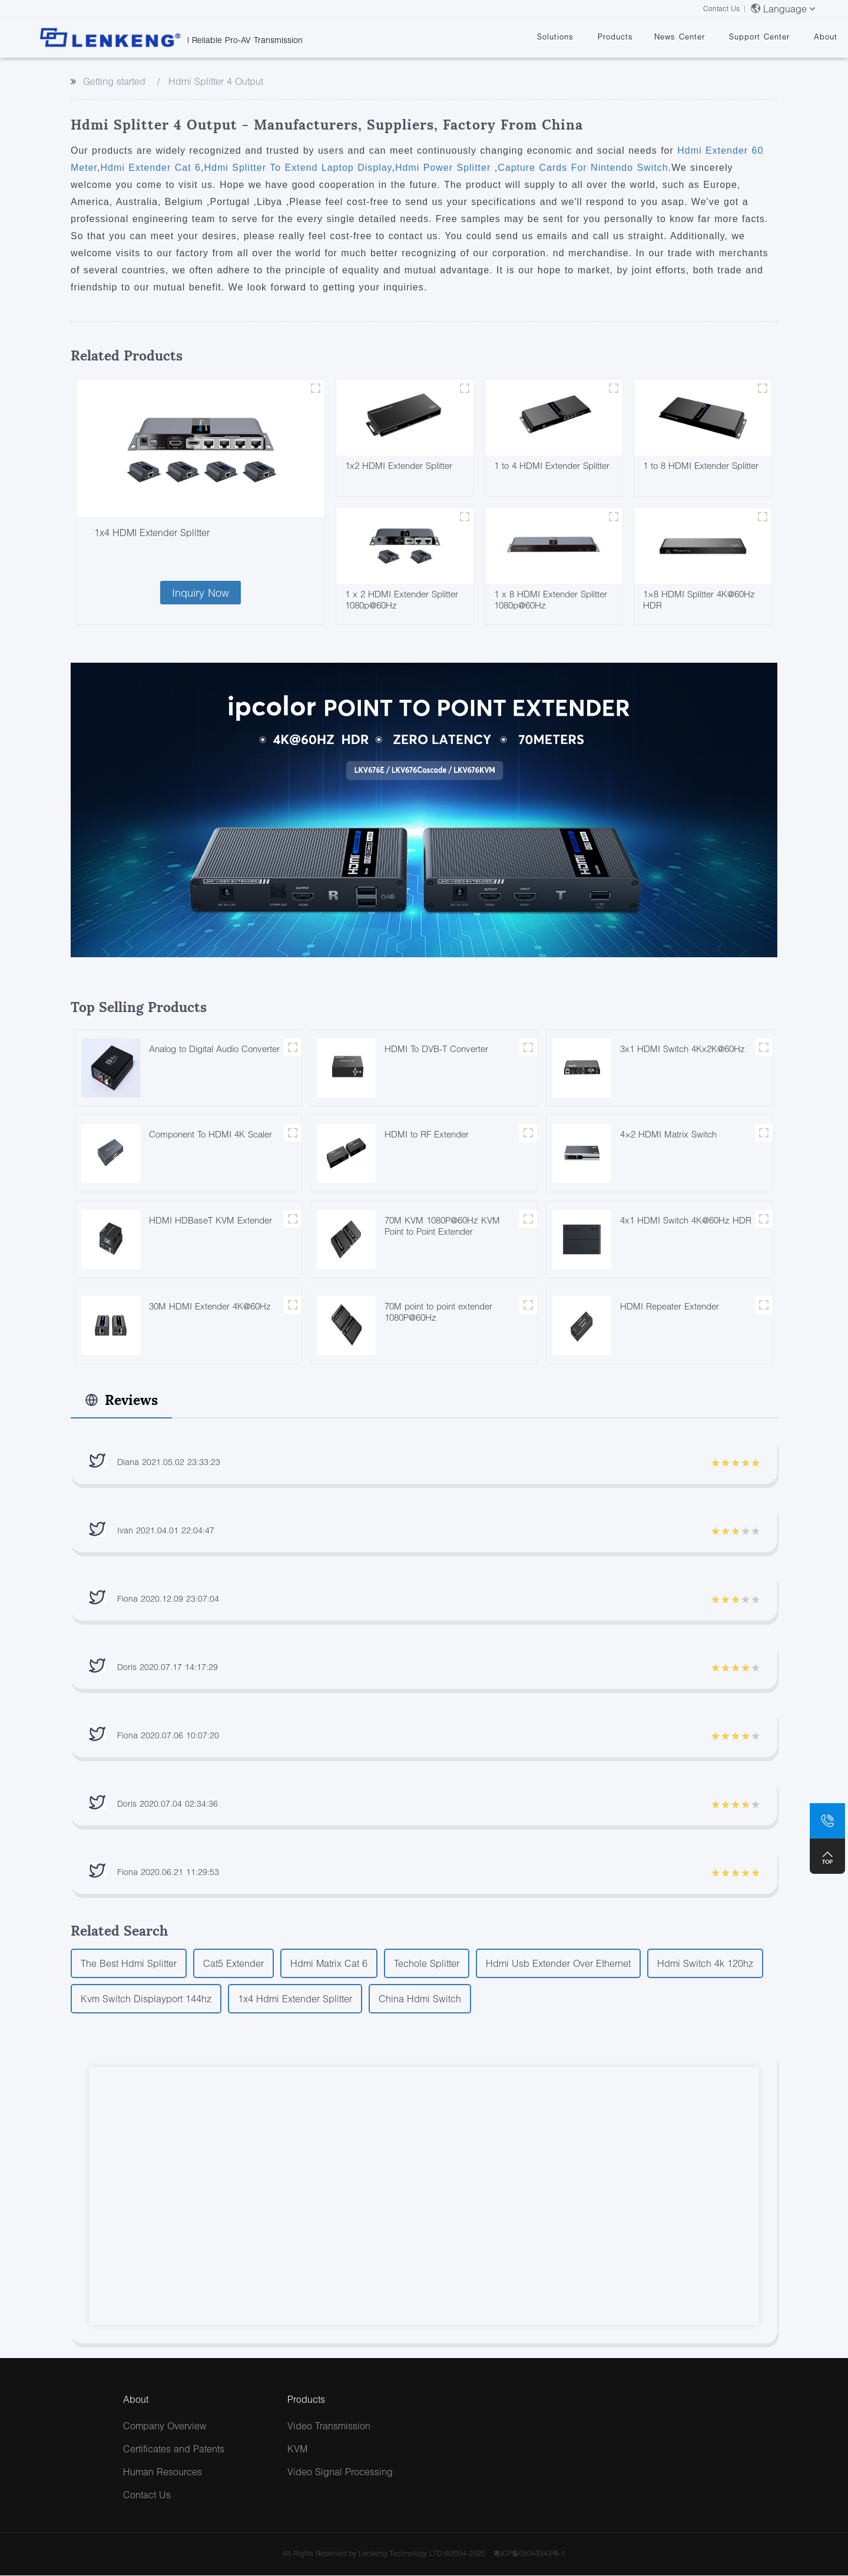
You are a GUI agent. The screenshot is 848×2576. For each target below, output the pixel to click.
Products (615, 36)
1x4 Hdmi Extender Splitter (295, 1999)
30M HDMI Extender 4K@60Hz (210, 1306)
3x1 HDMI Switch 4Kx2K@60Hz (682, 1048)
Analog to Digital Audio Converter (214, 1048)
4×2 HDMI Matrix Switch (668, 1134)
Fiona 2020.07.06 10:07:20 (168, 1735)
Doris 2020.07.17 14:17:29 (167, 1667)
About (825, 36)
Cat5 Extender (233, 1963)
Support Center (759, 36)
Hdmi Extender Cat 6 (150, 168)
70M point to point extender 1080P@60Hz (438, 1312)
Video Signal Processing (340, 2472)
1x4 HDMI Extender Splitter (152, 532)
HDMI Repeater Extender (669, 1306)
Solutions (555, 36)
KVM (297, 2449)
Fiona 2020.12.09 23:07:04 (168, 1599)
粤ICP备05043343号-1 (529, 2553)
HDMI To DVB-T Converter (436, 1048)
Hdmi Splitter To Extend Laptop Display (298, 168)
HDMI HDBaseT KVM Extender (210, 1220)
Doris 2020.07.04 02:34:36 (167, 1804)
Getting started (114, 81)
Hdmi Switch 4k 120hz (705, 1963)
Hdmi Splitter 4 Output (215, 81)
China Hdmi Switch (420, 1999)
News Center (679, 36)
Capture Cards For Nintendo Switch (583, 168)
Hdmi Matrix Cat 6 (328, 1963)
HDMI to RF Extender (427, 1134)
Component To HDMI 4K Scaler (210, 1134)
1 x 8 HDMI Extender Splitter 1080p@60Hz (550, 599)
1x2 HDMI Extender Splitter (398, 465)
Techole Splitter (426, 1963)
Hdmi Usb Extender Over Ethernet (558, 1963)
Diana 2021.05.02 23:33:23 (168, 1462)
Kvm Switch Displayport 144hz (146, 1999)
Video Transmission (328, 2426)
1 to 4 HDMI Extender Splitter (552, 465)
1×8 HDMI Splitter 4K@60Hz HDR (699, 599)
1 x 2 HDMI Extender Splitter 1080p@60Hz (401, 599)
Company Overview (165, 2426)
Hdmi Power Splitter (445, 168)
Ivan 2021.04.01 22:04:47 (165, 1530)
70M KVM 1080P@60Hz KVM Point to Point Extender (442, 1226)
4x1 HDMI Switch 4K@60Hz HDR (685, 1220)
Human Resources (162, 2472)
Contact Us (721, 8)
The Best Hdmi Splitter (129, 1963)
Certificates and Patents (173, 2449)
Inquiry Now (200, 592)
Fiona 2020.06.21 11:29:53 (168, 1872)
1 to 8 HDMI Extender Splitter (700, 465)
